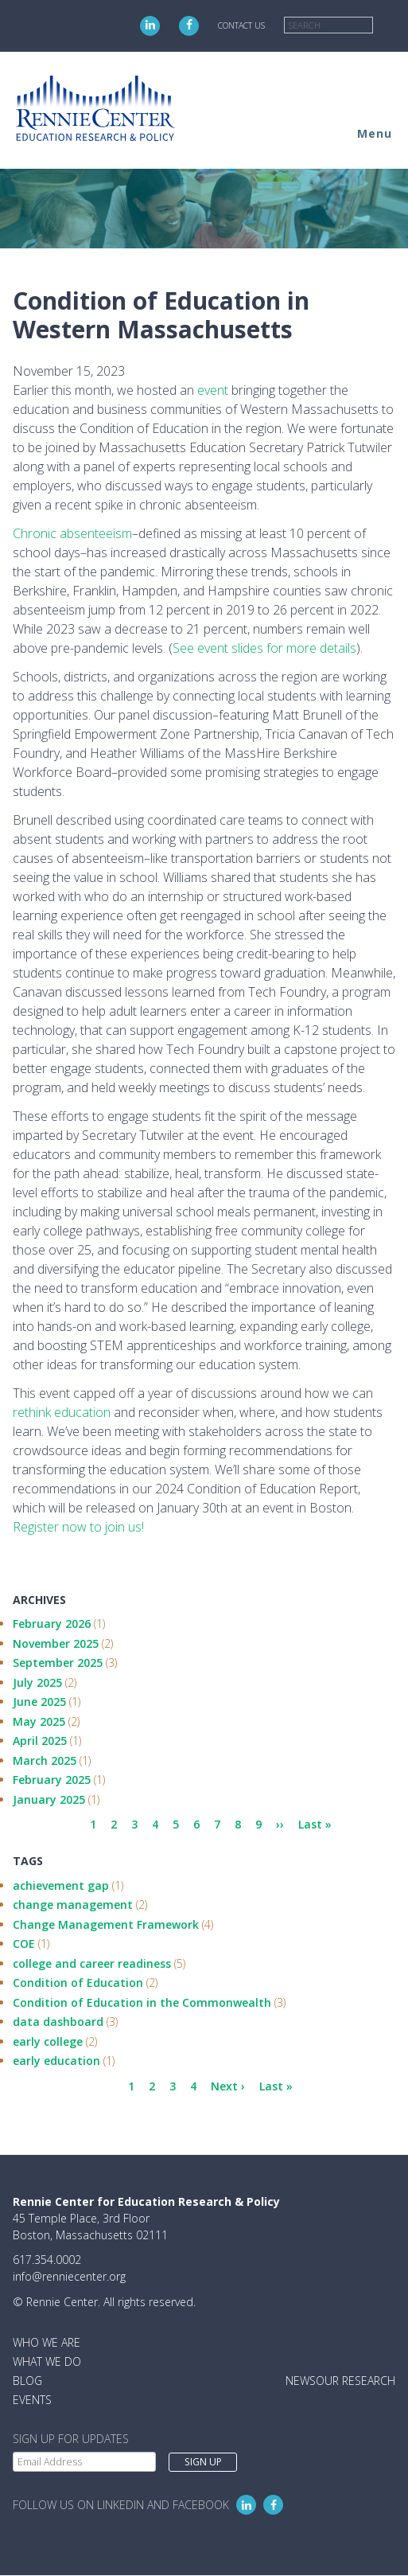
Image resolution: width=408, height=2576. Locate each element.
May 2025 (39, 1721)
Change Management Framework (106, 1924)
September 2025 (58, 1662)
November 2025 (56, 1643)
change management (73, 1904)
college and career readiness (92, 1963)
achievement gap (61, 1885)
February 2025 (52, 1779)
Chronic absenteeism (72, 533)
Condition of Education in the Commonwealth (142, 2002)
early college (48, 2041)
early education (56, 2060)
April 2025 (40, 1740)
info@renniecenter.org (69, 2276)
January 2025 (49, 1799)
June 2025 (39, 1701)
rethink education (62, 1412)
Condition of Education (78, 1982)
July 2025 (37, 1682)
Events (32, 2399)
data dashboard (58, 2021)
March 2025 (44, 1760)
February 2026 (52, 1623)
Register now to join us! (78, 1527)
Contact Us (241, 25)
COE (24, 1943)
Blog (27, 2380)
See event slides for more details (264, 648)
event (214, 390)
